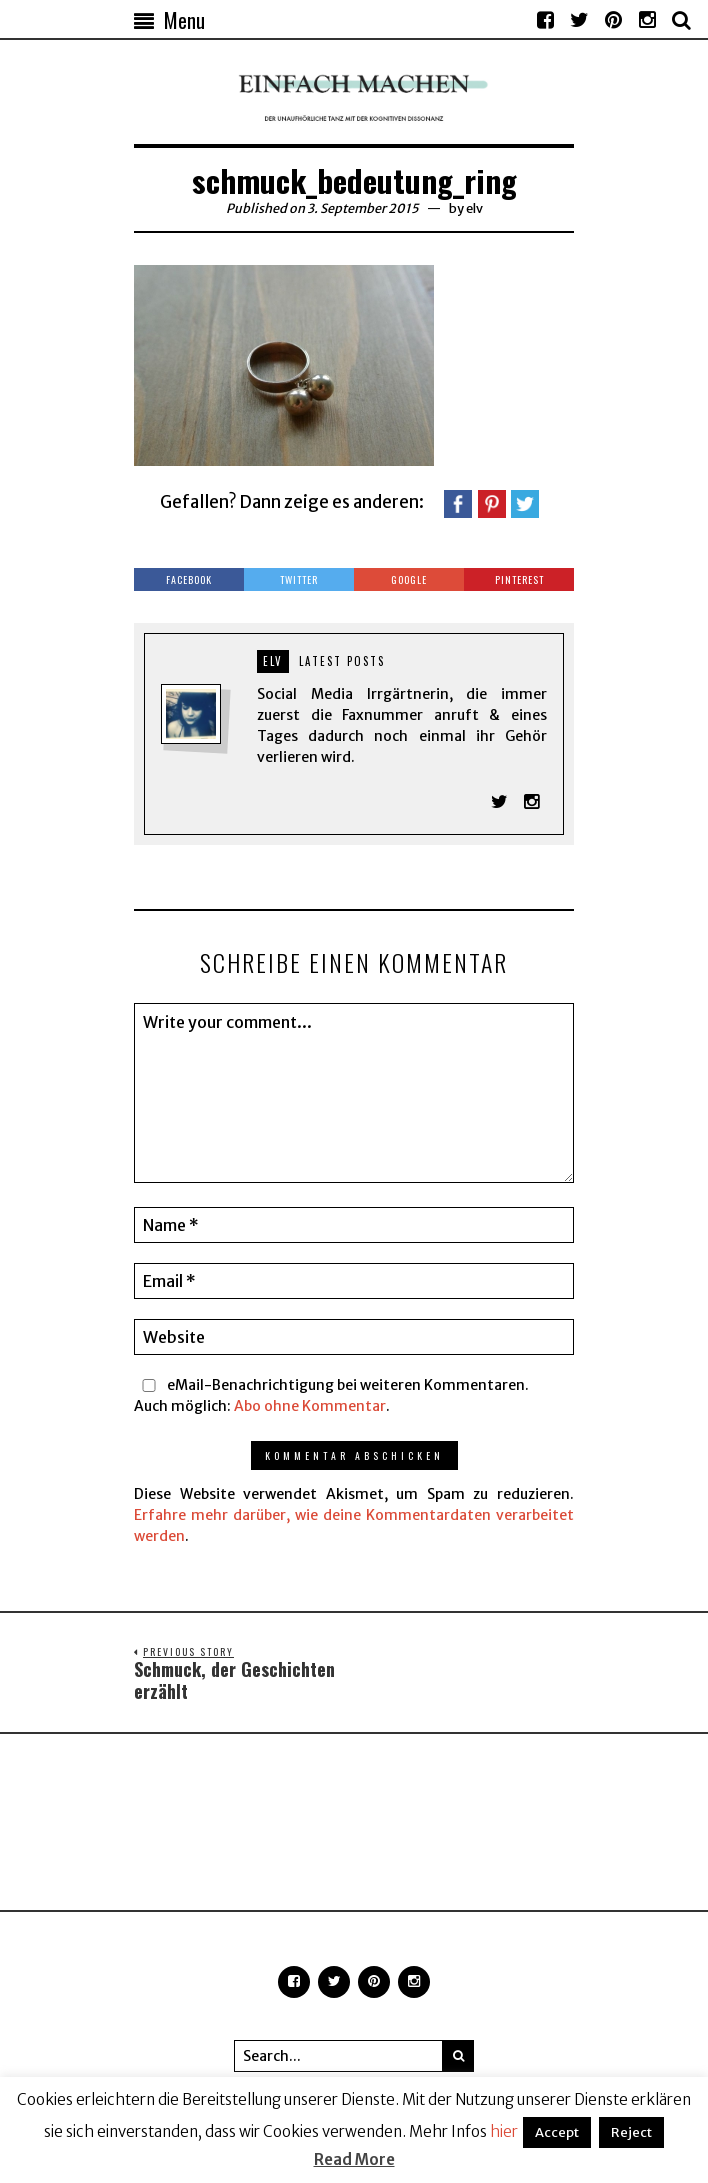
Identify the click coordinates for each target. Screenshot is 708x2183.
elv (474, 208)
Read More (354, 2159)
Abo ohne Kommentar (310, 1406)
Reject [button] (631, 2132)
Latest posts (342, 661)
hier (504, 2131)
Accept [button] (557, 2132)
